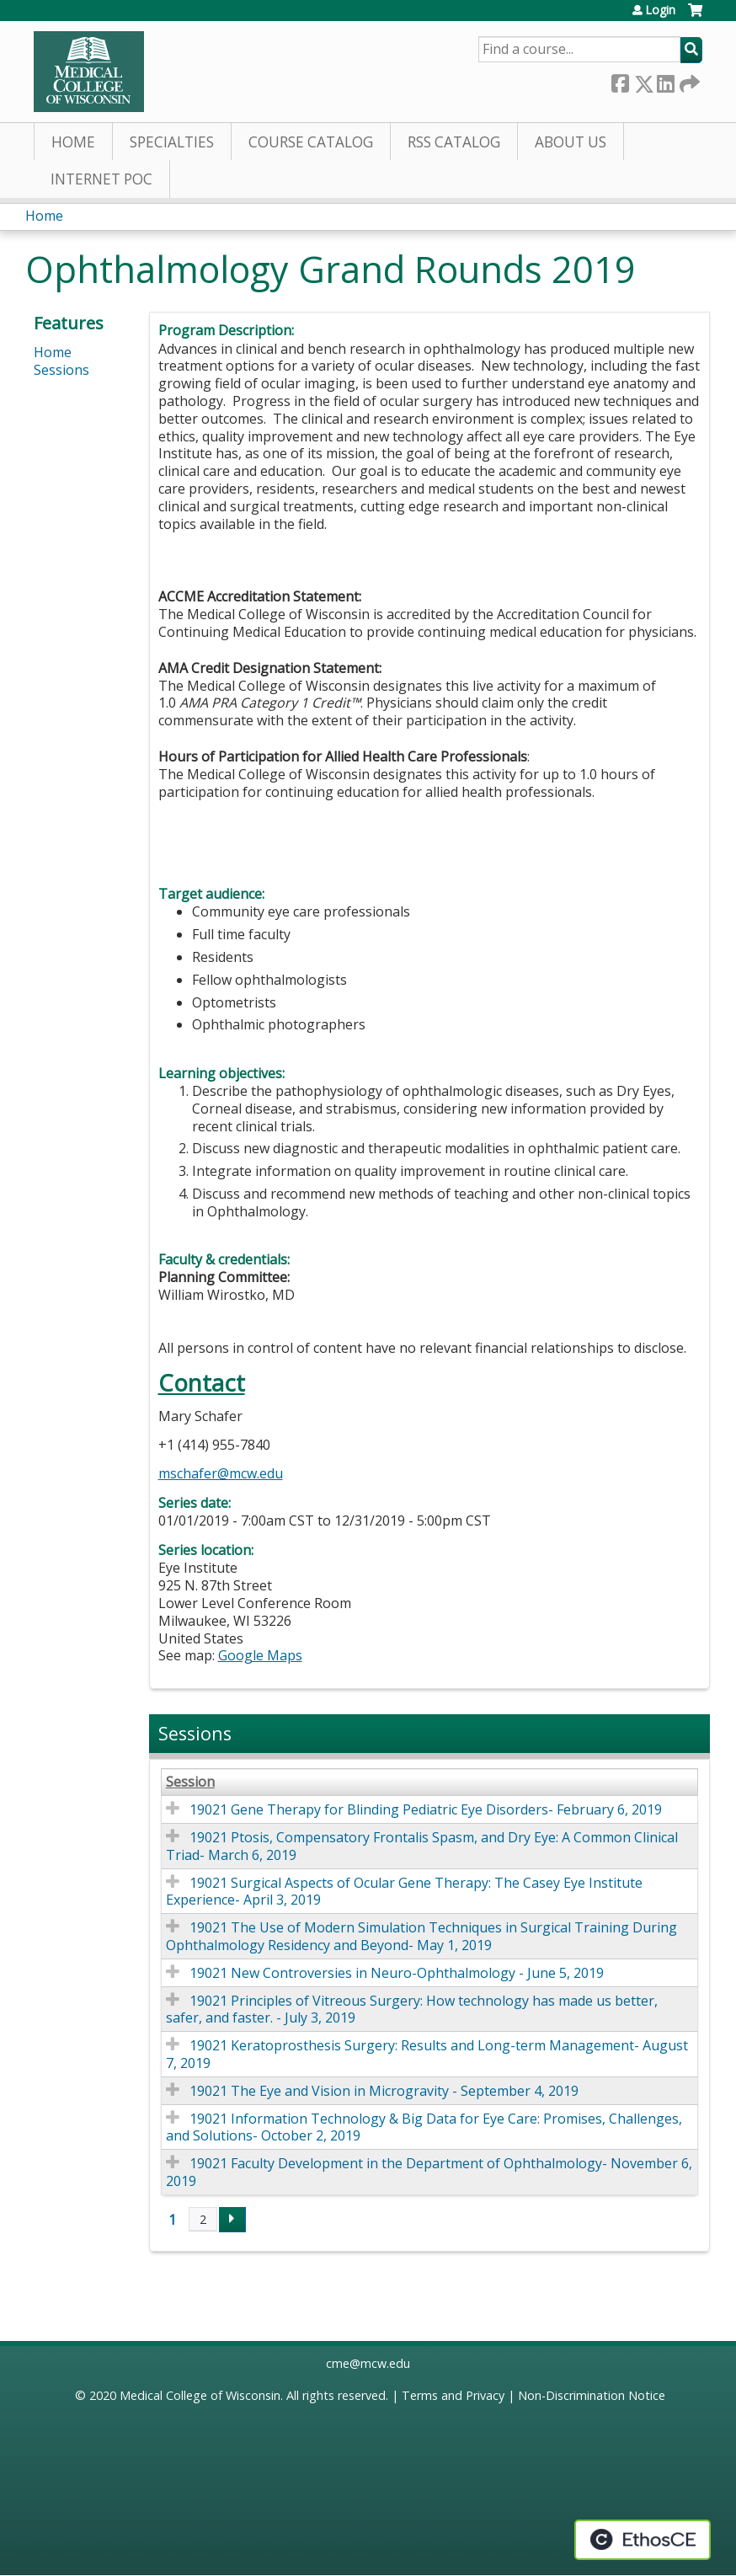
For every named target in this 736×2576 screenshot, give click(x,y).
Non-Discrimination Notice (591, 2395)
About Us (570, 142)
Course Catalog (310, 142)
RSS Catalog (454, 142)
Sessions (61, 370)
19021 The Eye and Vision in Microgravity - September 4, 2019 (384, 2091)
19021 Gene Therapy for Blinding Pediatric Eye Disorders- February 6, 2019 (425, 1809)
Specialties (172, 142)
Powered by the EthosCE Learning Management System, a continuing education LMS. (642, 2540)
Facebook (619, 80)
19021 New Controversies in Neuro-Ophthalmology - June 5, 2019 (396, 1973)
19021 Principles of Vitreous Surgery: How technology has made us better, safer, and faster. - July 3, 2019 (412, 2009)
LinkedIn (665, 80)
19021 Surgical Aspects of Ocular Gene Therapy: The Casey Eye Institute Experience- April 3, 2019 (404, 1891)
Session (190, 1782)
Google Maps (260, 1655)
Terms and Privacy (453, 2395)
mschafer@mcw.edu (220, 1473)
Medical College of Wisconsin (200, 2395)
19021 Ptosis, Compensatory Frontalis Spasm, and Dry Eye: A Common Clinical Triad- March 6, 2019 (422, 1846)
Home (73, 142)
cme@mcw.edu (368, 2363)
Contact (201, 1382)
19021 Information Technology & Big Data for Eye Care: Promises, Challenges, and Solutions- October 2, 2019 (424, 2127)
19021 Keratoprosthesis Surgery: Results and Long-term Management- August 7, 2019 (427, 2054)
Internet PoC (101, 179)
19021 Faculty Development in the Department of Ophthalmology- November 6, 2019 (429, 2172)
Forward (688, 80)
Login (660, 10)
